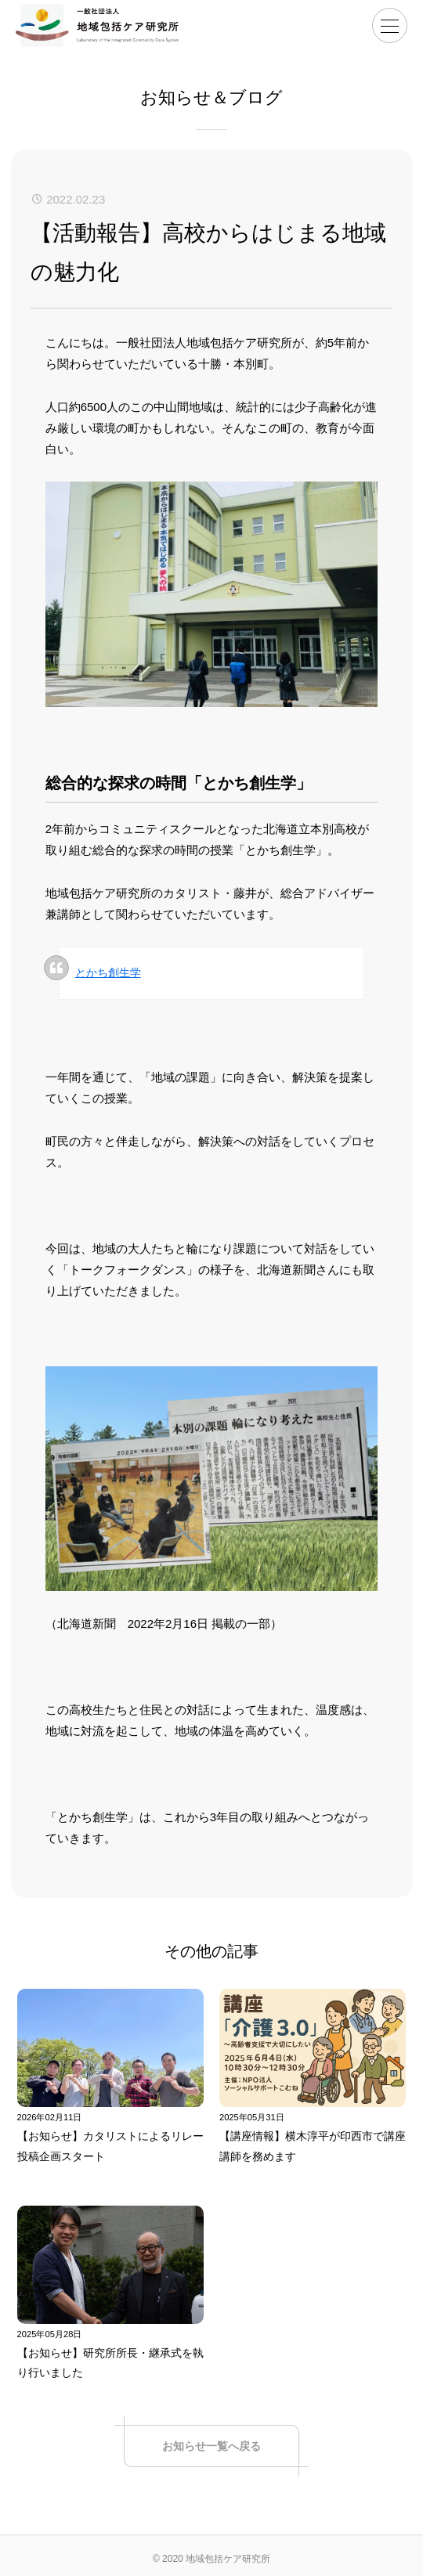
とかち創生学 (108, 972)
